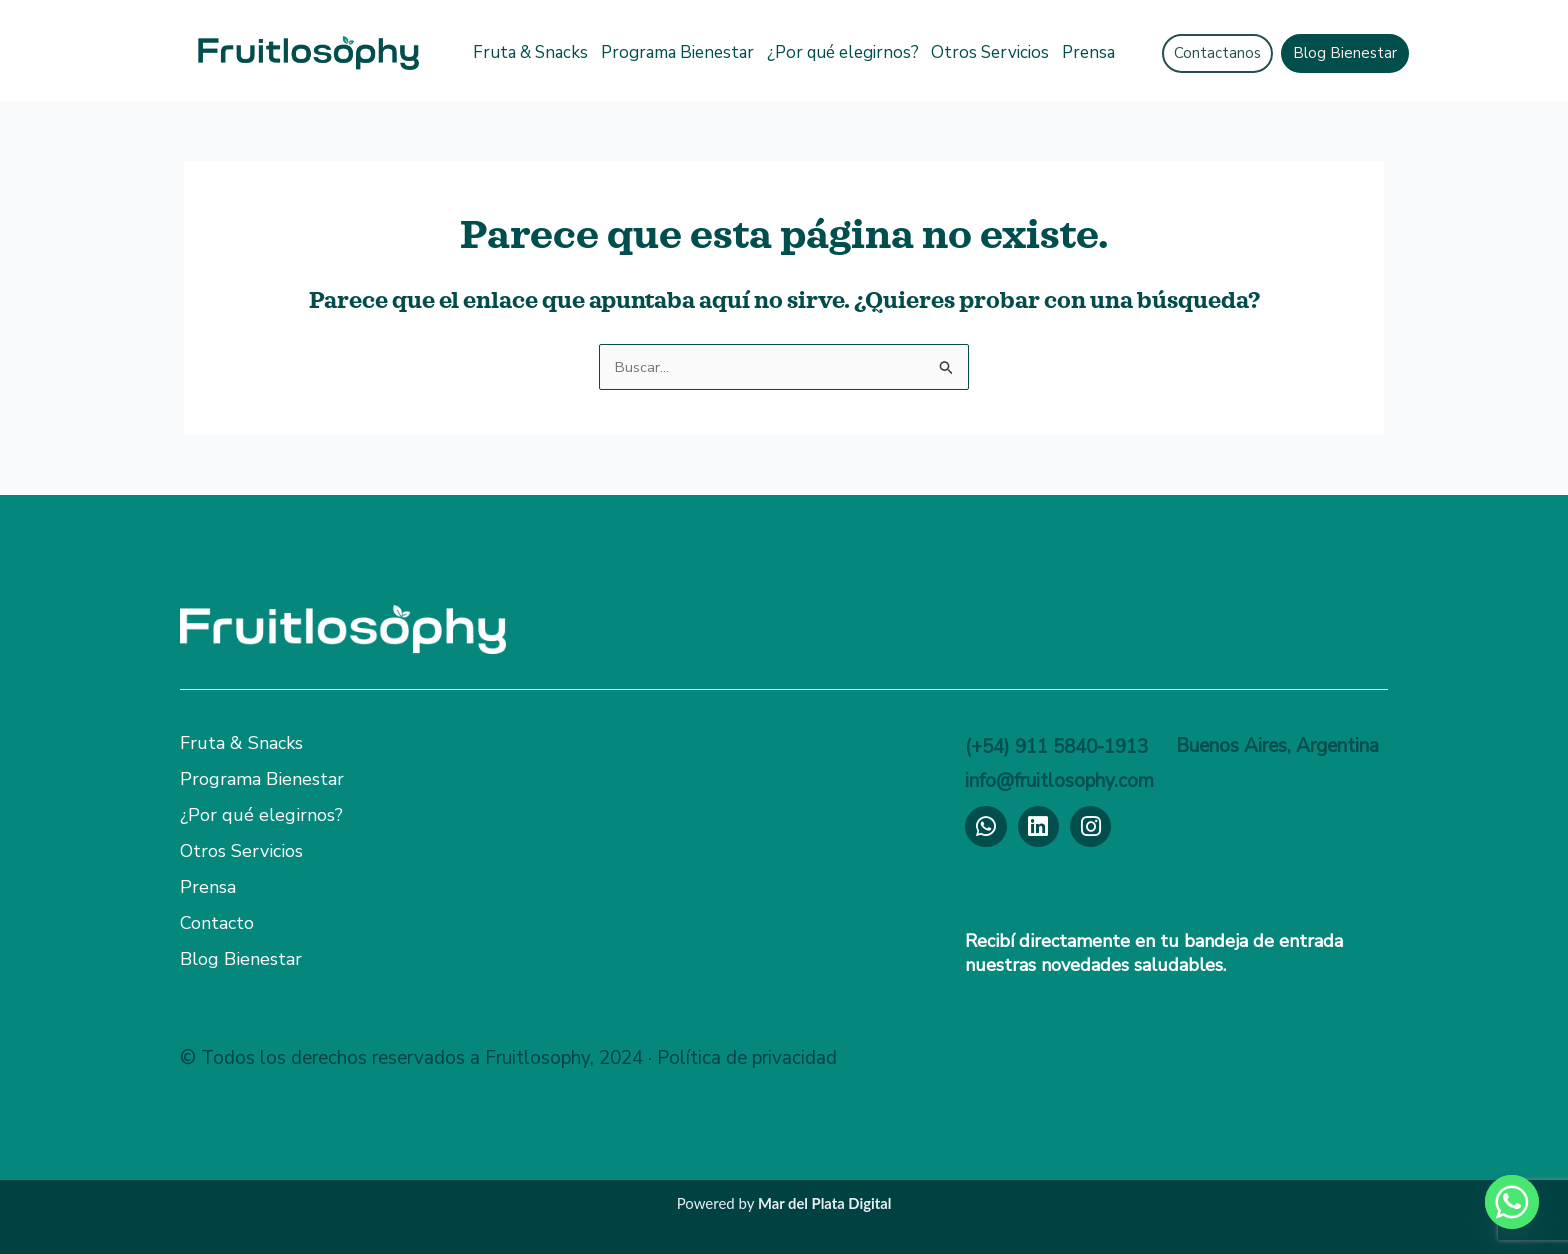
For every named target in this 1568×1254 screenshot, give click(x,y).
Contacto (217, 923)
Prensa (1088, 52)
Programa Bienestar (677, 52)
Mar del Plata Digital (825, 1203)
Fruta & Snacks (530, 52)
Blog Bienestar (241, 959)
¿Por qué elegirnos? (843, 52)
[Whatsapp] (1512, 1202)
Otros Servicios (990, 52)
